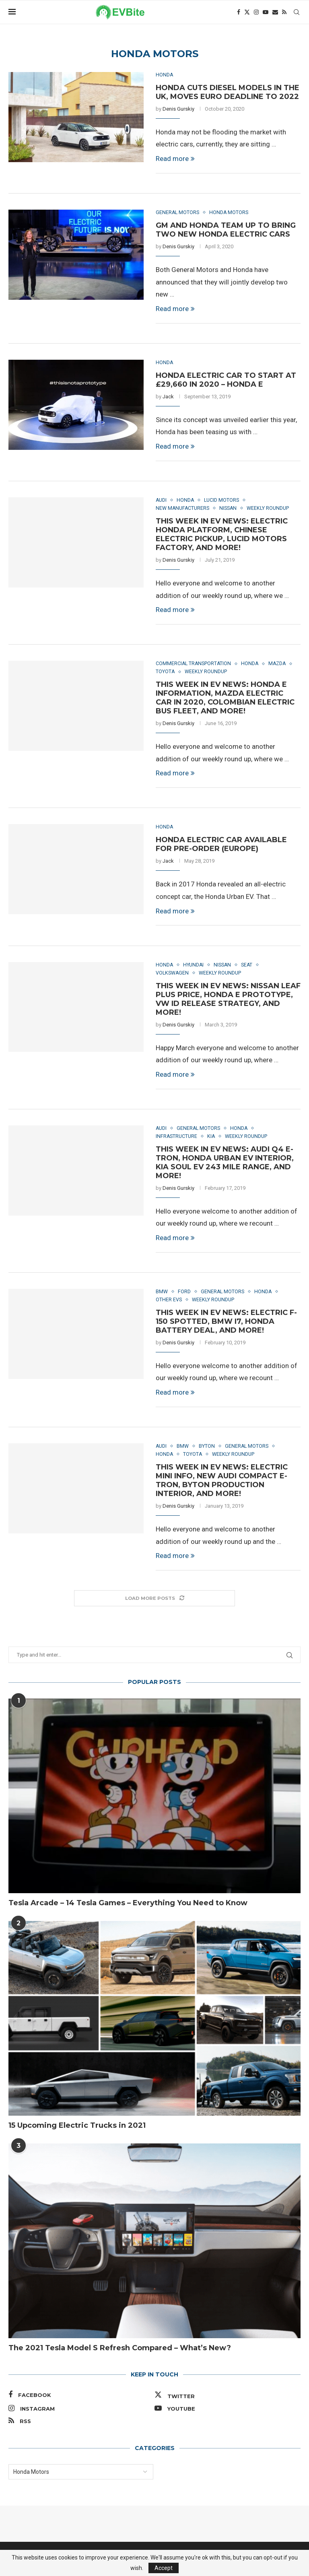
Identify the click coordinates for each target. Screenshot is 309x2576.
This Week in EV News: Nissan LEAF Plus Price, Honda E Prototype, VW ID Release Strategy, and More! (228, 1001)
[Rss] (284, 12)
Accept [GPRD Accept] (163, 2568)
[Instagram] (256, 12)
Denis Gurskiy (178, 109)
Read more (175, 159)
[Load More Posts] (154, 1602)
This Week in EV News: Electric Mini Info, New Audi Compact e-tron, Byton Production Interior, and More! (222, 1484)
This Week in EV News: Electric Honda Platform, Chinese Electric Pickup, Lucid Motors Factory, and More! (222, 535)
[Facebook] (238, 12)
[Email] (275, 12)
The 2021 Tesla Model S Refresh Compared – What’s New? (119, 2351)
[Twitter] (247, 12)
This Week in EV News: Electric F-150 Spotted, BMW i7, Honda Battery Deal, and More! (226, 1324)
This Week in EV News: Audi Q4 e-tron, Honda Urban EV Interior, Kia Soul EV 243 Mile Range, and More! (225, 1165)
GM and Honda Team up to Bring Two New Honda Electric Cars (226, 230)
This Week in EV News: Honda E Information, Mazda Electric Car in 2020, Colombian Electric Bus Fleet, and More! (225, 699)
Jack (168, 397)
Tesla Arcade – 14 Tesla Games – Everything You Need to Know (127, 1906)
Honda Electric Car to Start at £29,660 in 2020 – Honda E (226, 380)
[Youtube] (265, 12)
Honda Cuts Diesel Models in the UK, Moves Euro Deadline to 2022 (227, 92)
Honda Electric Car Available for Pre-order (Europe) (221, 846)
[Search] (297, 12)
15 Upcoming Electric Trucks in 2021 (77, 2129)
